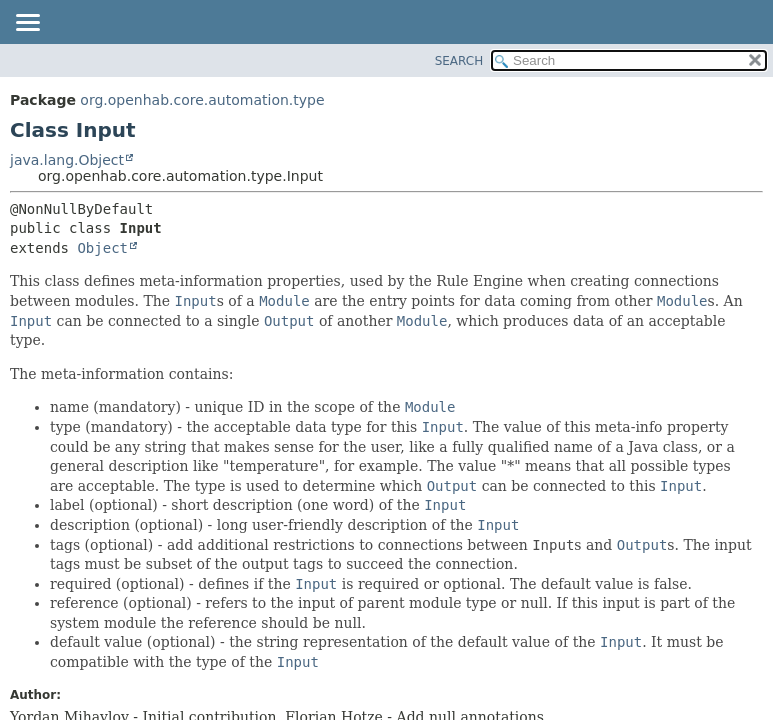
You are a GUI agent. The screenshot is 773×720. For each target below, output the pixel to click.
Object (102, 248)
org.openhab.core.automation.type (202, 100)
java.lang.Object (67, 160)
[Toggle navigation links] (27, 24)
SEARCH (459, 61)
